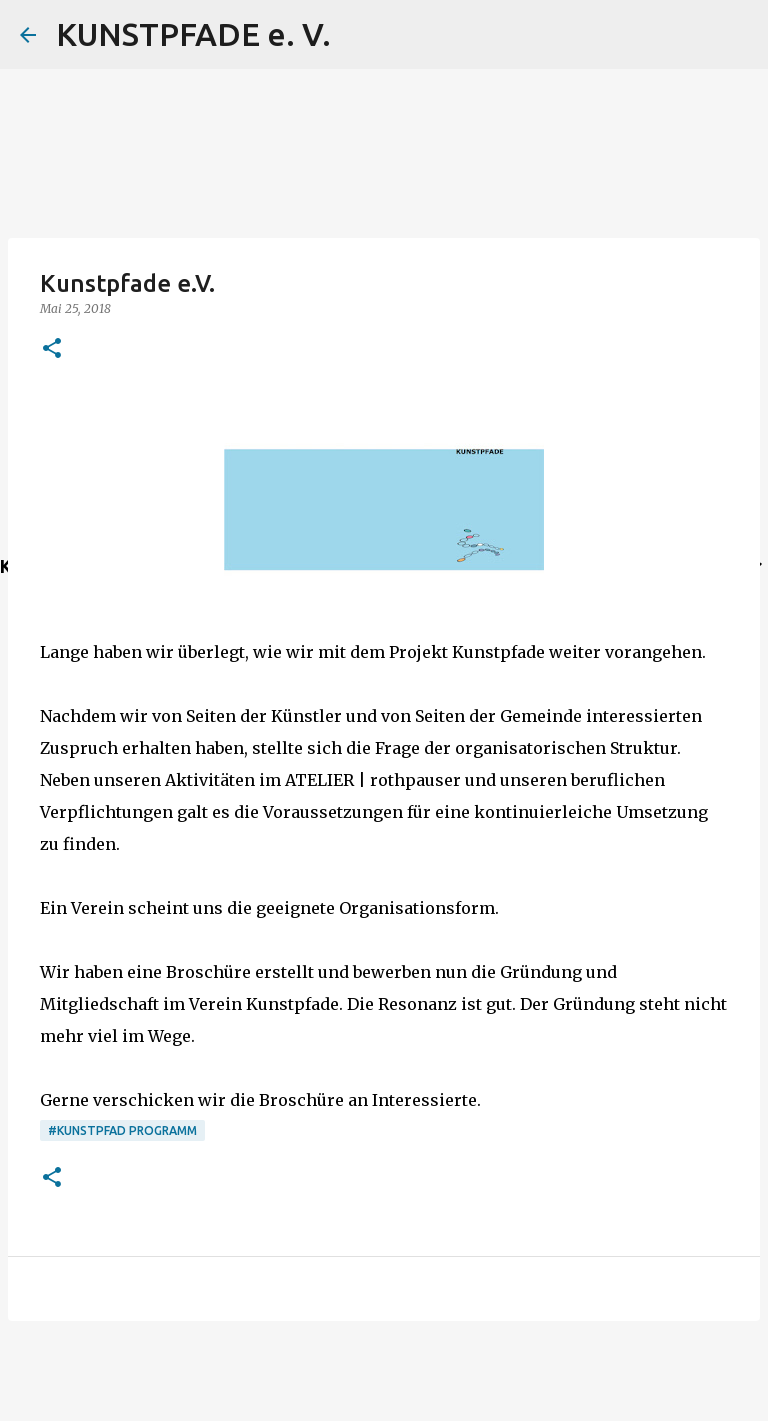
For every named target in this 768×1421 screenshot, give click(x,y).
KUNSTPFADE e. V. (193, 34)
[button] (52, 349)
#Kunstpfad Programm (122, 1130)
